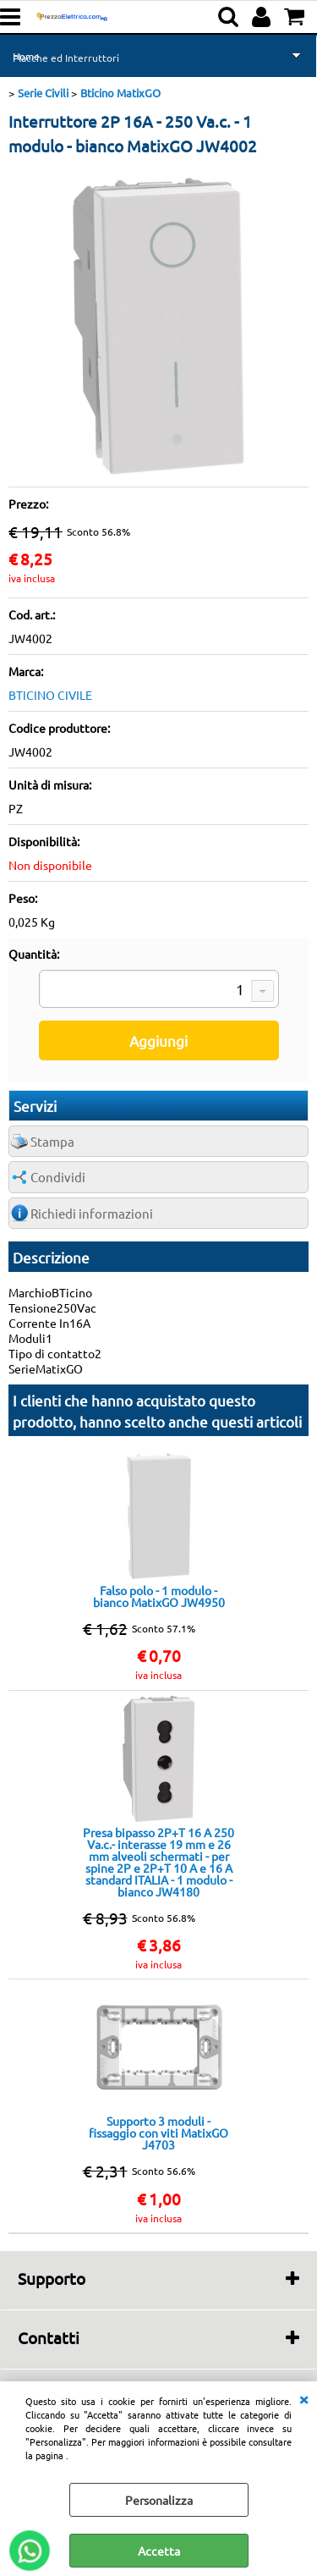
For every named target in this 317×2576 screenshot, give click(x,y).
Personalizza (159, 2499)
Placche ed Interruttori (66, 57)
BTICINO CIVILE (50, 694)
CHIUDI (303, 2398)
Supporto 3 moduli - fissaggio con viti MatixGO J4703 (158, 2132)
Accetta (159, 2550)
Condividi (57, 1177)
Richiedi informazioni (91, 1213)
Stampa (52, 1141)
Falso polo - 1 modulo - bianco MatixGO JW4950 (159, 1596)
